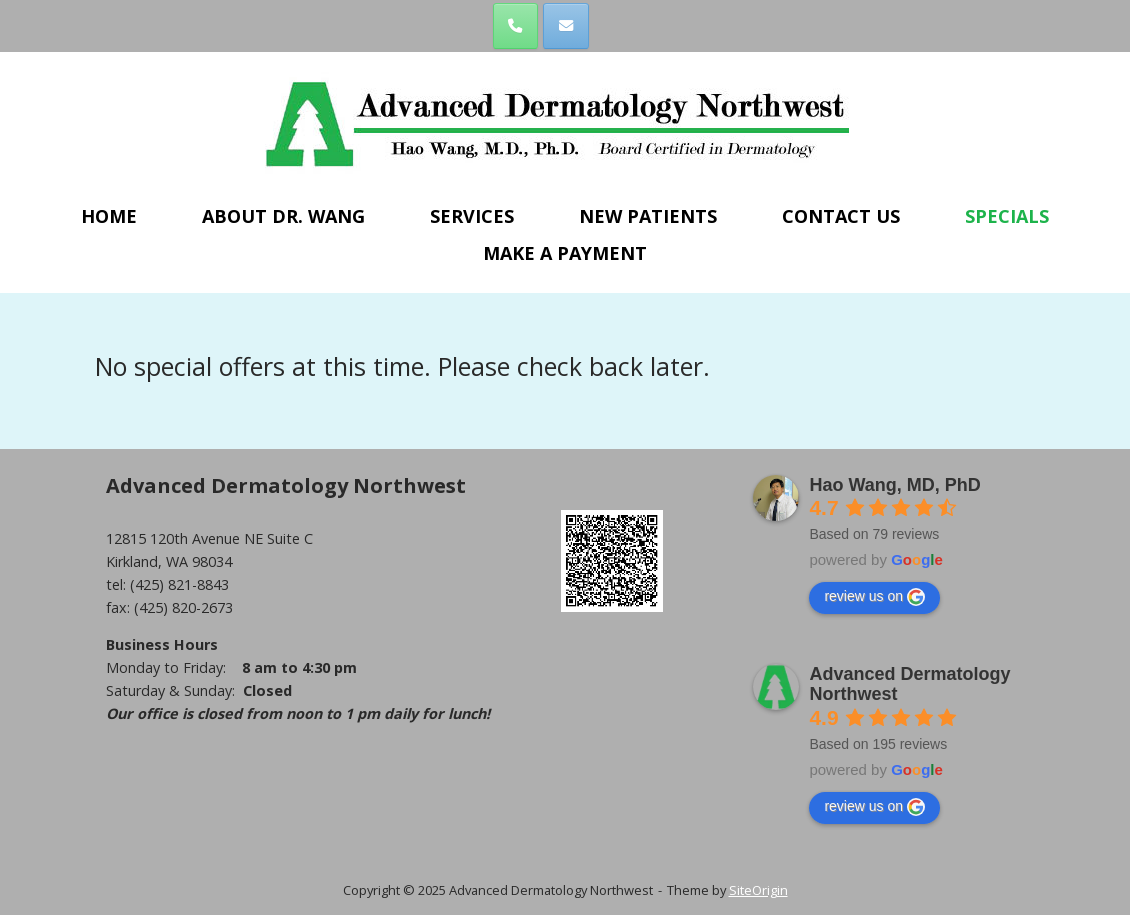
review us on (874, 596)
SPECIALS (1007, 216)
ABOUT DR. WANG (283, 216)
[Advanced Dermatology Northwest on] (615, 26)
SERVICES (472, 216)
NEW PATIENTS (648, 216)
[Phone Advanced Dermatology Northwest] (515, 25)
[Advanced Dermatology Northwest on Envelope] (565, 25)
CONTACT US (841, 216)
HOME (109, 216)
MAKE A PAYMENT (565, 253)
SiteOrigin (758, 889)
